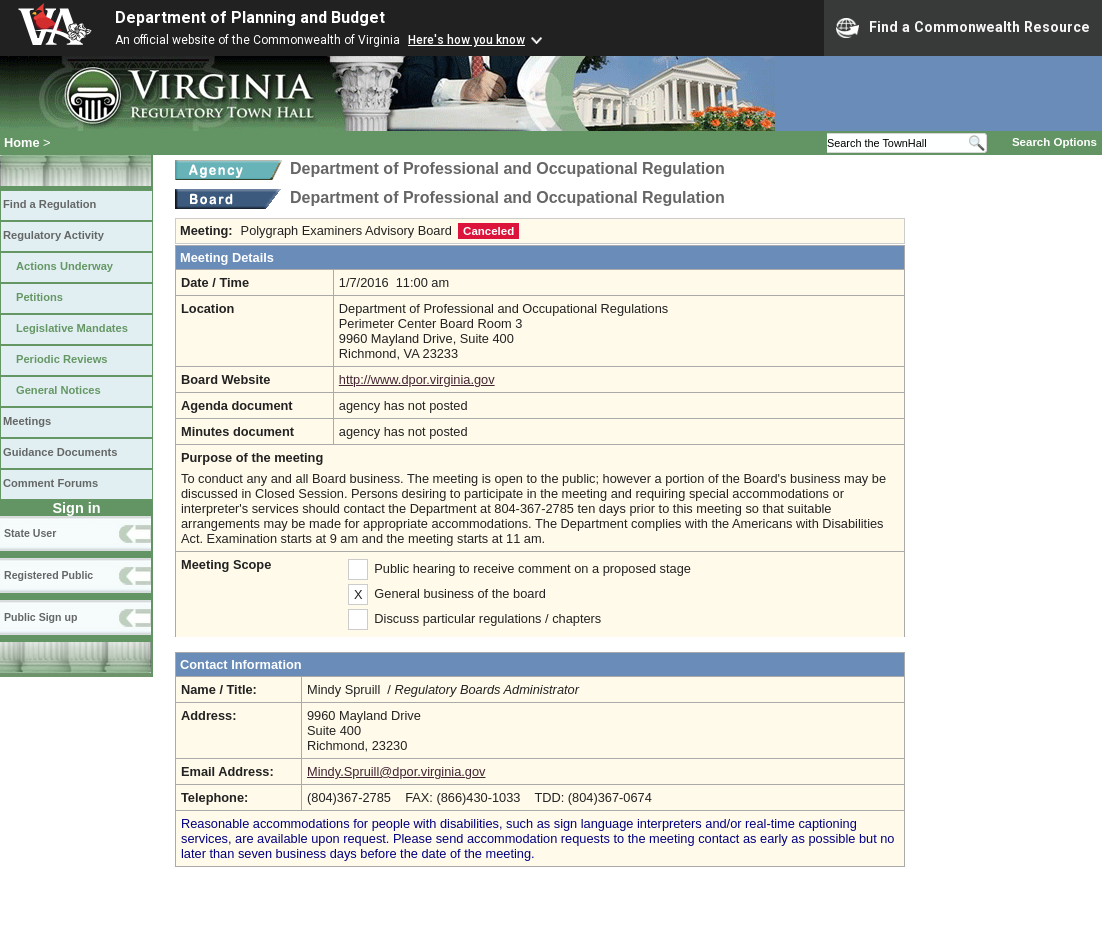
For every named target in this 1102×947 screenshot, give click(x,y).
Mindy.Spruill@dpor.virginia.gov (396, 771)
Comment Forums (50, 483)
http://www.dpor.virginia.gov (417, 379)
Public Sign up (40, 617)
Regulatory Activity (53, 235)
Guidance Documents (60, 452)
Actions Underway (64, 266)
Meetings (27, 421)
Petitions (39, 297)
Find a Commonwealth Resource (963, 28)
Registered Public (48, 575)
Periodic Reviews (62, 359)
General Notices (58, 390)
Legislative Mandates (72, 328)
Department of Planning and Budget (250, 17)
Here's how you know (466, 40)
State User (30, 533)
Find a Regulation (49, 204)
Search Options (1054, 142)
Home (22, 142)
